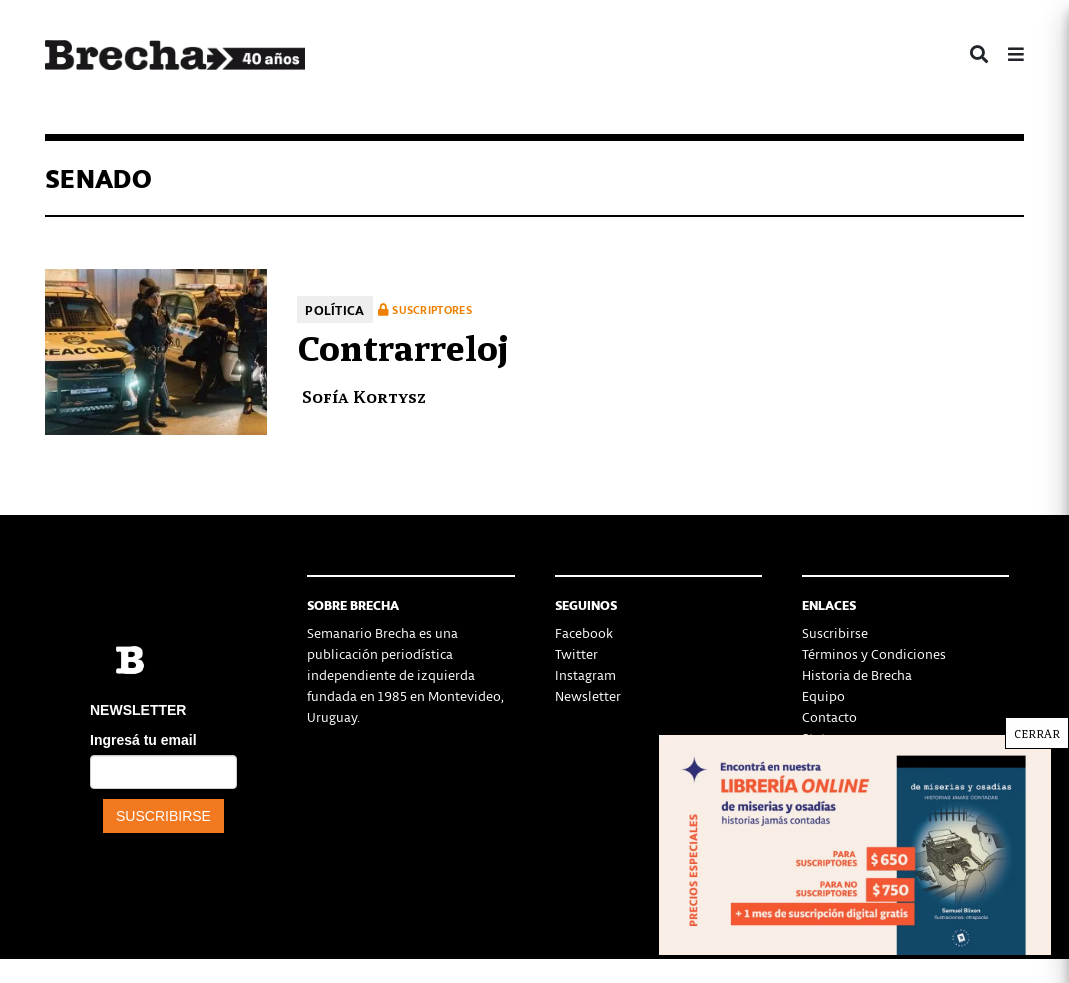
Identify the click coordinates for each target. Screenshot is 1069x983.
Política (334, 309)
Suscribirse (835, 632)
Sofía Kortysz (364, 395)
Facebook (584, 632)
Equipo (823, 695)
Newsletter (588, 695)
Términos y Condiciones (874, 653)
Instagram (585, 674)
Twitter (576, 653)
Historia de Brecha (857, 674)
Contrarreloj (403, 345)
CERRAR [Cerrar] (1037, 733)
